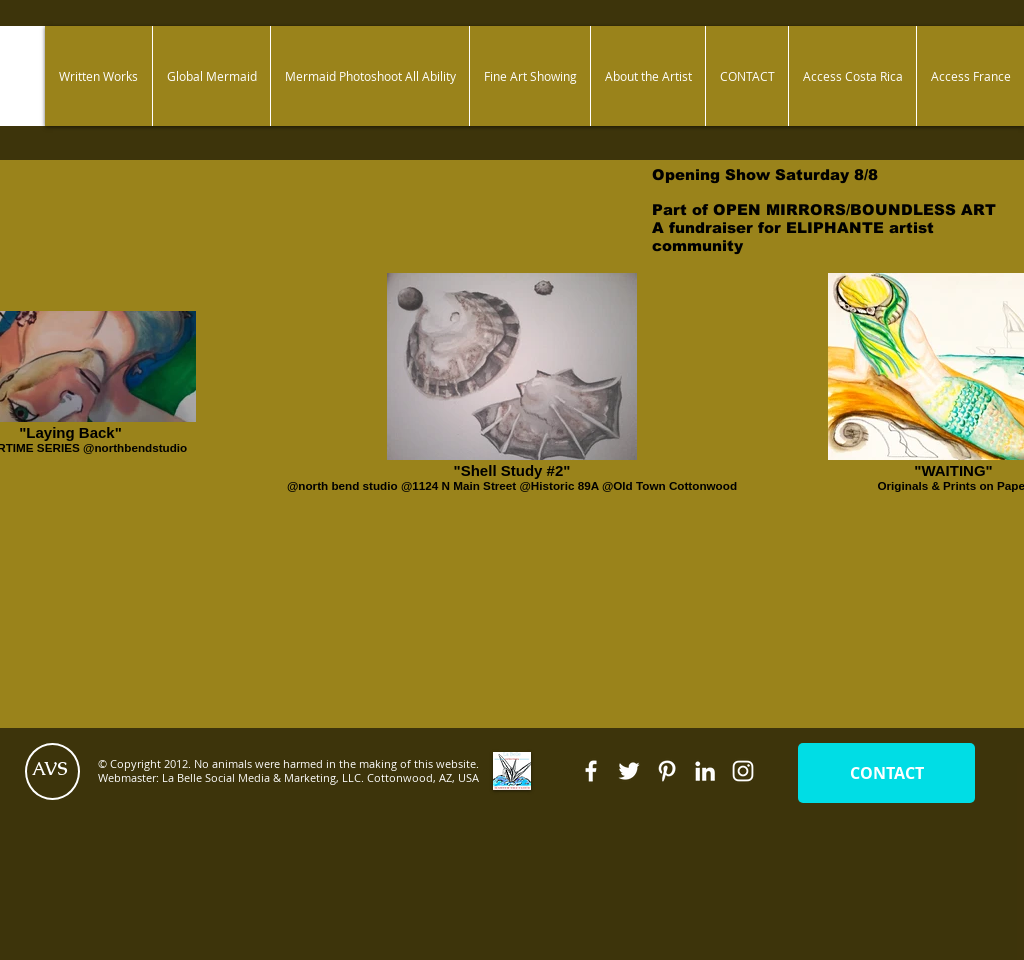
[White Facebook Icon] (591, 771)
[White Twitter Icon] (629, 771)
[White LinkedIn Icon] (705, 771)
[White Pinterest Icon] (667, 771)
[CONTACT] (886, 773)
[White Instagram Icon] (743, 771)
